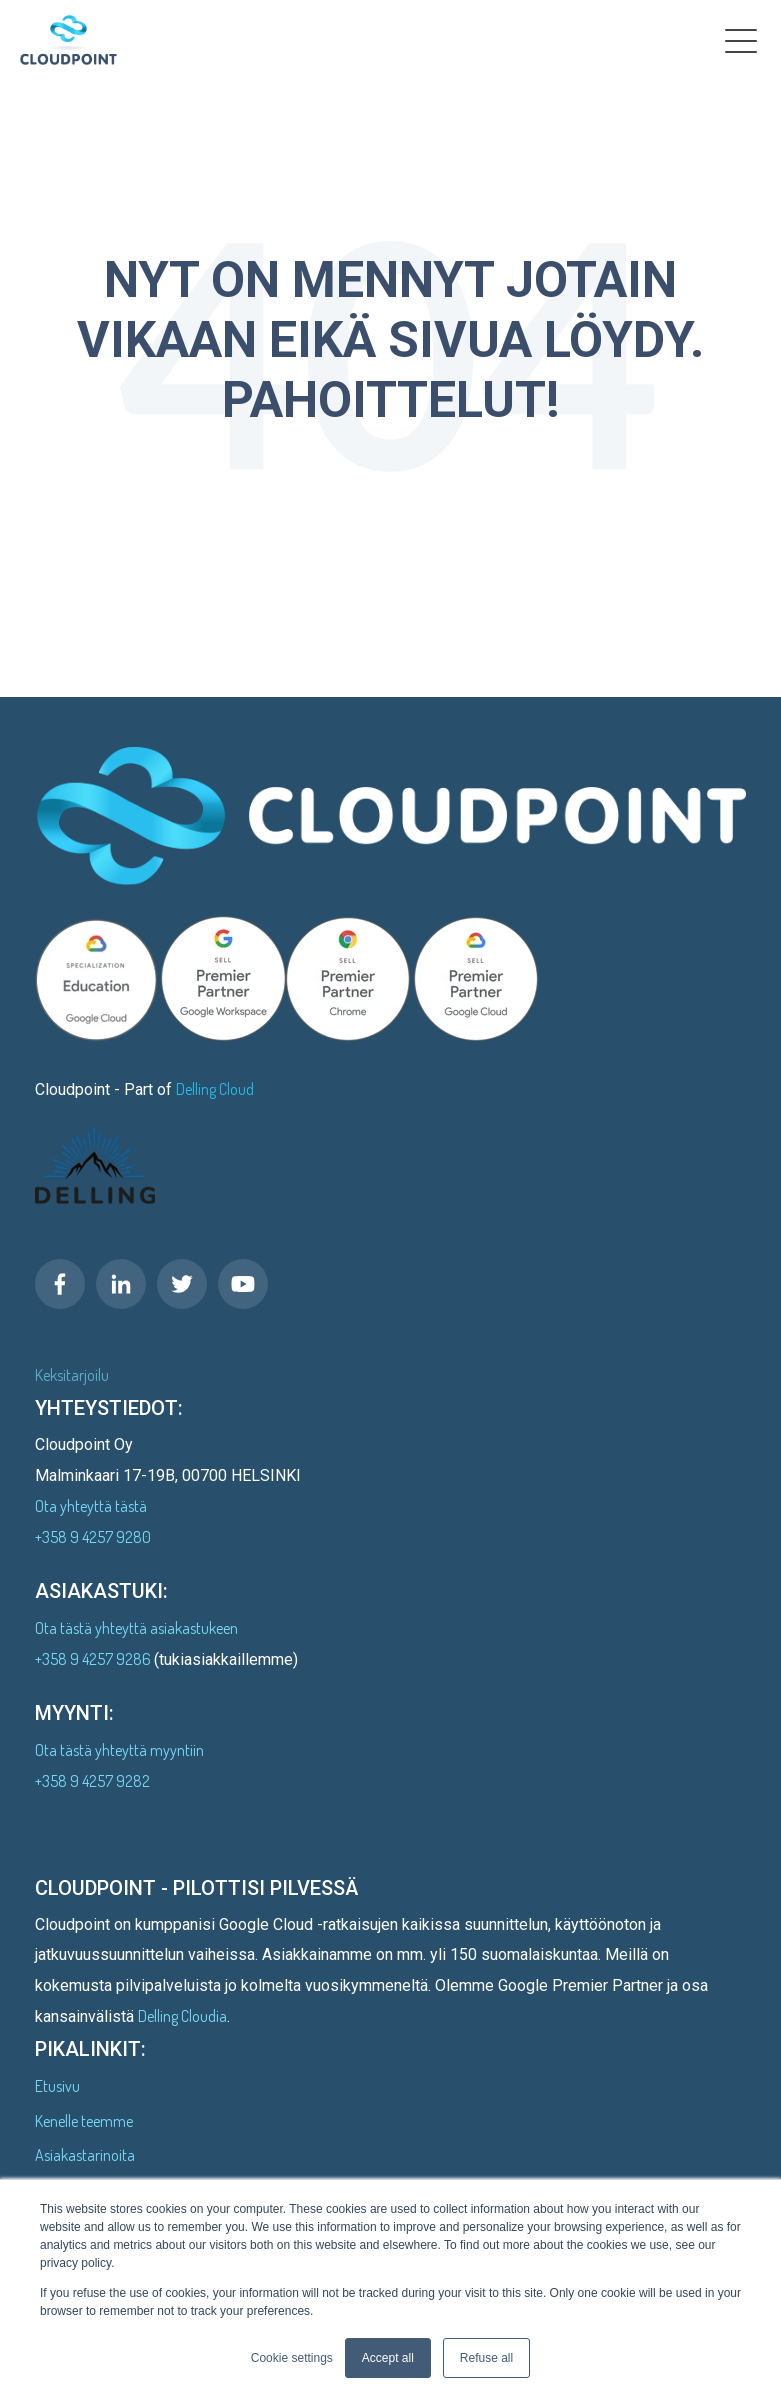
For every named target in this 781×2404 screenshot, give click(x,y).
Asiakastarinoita (85, 2155)
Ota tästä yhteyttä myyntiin (119, 1750)
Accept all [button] (388, 2358)
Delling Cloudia (182, 2016)
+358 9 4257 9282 (92, 1781)
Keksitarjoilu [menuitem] (72, 1375)
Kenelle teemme (84, 2121)
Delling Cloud (215, 1089)
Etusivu (57, 2086)
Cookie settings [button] (292, 2358)
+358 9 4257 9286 (94, 1659)
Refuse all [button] (486, 2358)
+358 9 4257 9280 (93, 1537)
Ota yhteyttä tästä (91, 1506)
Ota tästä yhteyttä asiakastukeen (136, 1628)
